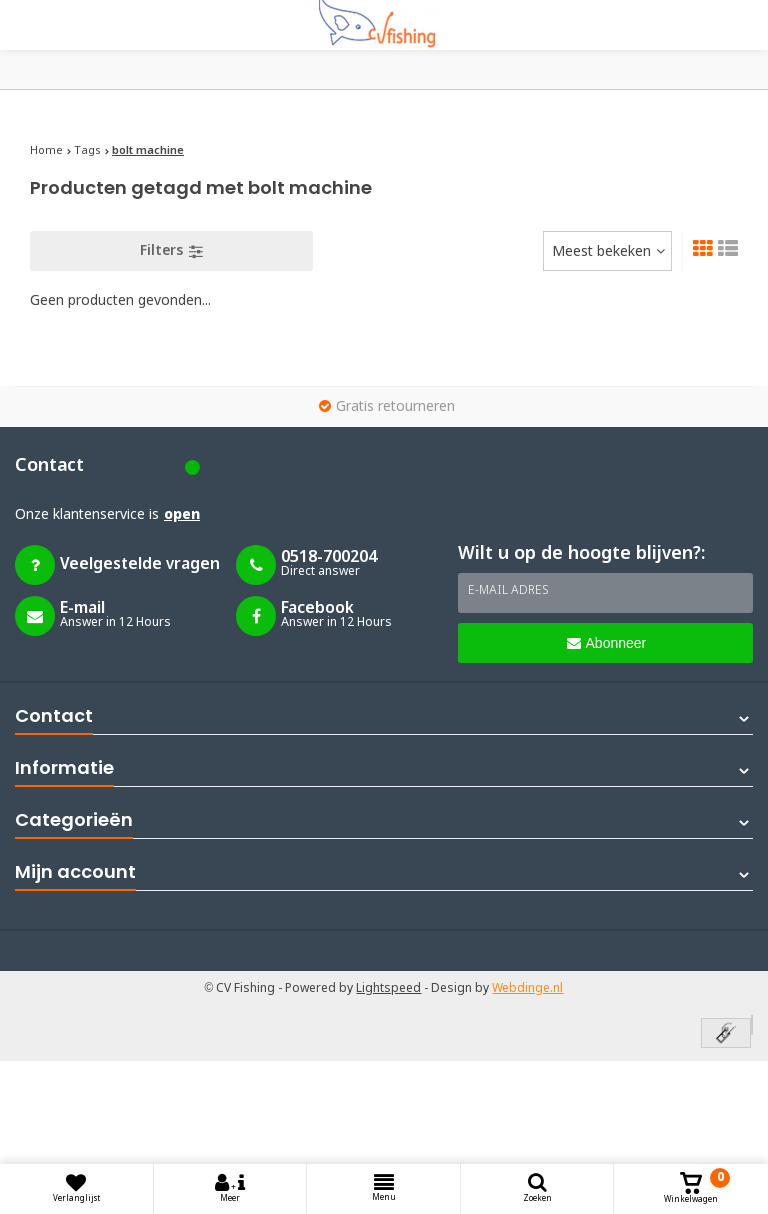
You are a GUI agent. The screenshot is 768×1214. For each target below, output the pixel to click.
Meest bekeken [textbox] (601, 252)
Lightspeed (388, 989)
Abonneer (607, 643)
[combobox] (607, 251)
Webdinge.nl (527, 989)
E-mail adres (508, 591)
